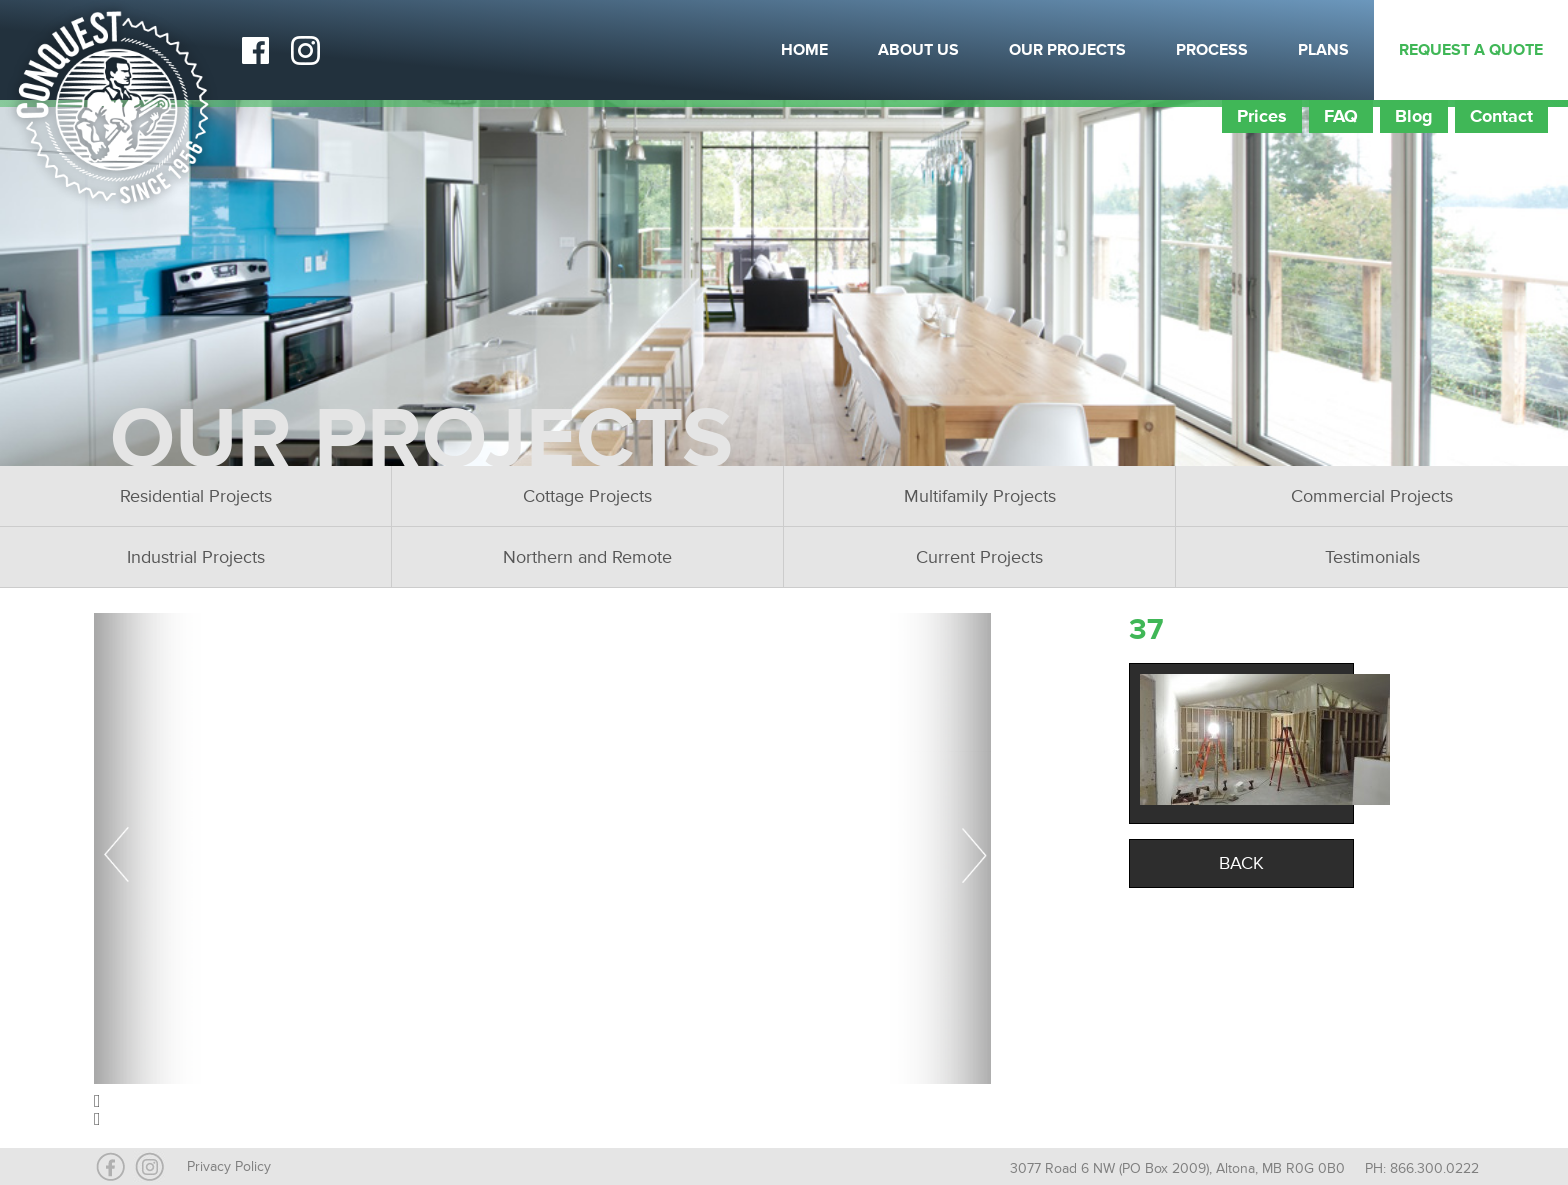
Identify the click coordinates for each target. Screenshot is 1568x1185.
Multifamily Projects (980, 496)
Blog (1414, 116)
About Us (918, 50)
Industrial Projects (196, 557)
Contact (1501, 116)
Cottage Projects (587, 496)
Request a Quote (1471, 50)
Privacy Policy (229, 1166)
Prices (1262, 116)
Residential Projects (196, 496)
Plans (1323, 50)
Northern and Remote (587, 557)
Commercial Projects (1372, 496)
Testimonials (1372, 557)
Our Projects (1067, 50)
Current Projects (979, 557)
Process (1212, 50)
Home (804, 50)
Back (1241, 863)
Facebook (255, 50)
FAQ (1341, 116)
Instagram (305, 50)
